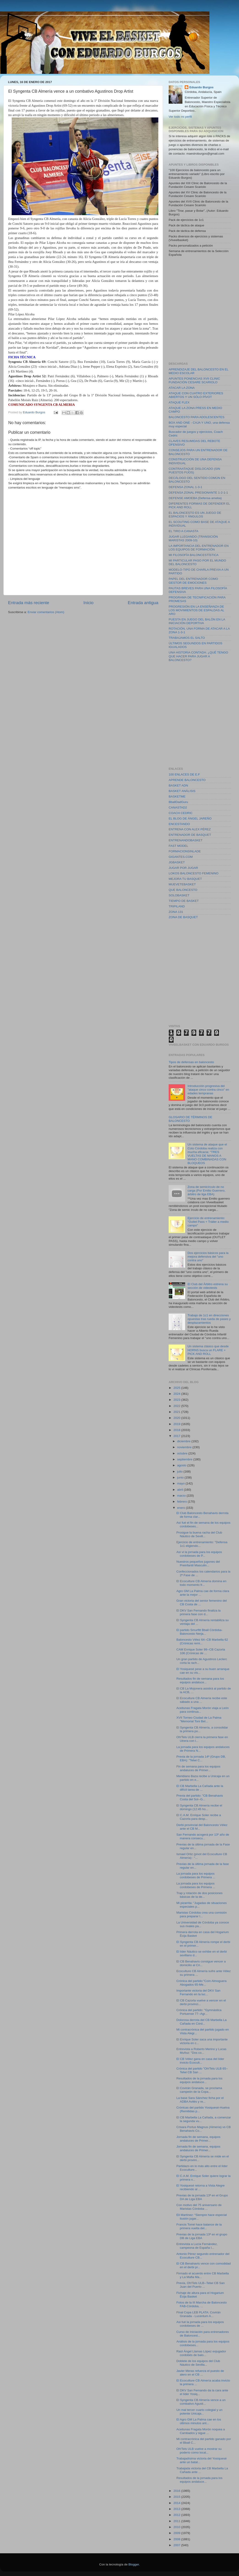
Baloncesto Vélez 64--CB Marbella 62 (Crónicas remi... (202, 1641)
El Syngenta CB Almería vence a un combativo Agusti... (201, 2401)
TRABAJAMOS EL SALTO (187, 637)
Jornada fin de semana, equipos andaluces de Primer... (198, 2138)
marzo (182, 1495)
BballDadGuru (178, 802)
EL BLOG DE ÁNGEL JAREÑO (190, 818)
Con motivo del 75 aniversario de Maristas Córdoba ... (199, 2206)
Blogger (134, 2564)
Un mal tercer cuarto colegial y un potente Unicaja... (199, 2411)
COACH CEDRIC (180, 813)
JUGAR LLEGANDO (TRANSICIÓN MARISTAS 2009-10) (193, 538)
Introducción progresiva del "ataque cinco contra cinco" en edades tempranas (208, 1089)
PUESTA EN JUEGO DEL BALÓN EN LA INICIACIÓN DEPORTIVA (197, 621)
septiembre (185, 1459)
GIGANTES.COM (181, 857)
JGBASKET (177, 862)
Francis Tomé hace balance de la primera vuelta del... (199, 2226)
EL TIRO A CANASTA (183, 531)
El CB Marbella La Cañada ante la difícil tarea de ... (199, 1787)
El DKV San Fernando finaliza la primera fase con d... (198, 1612)
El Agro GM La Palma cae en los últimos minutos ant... (198, 2421)
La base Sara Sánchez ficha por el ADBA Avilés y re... (200, 2099)
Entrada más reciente (28, 602)
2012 (177, 2515)
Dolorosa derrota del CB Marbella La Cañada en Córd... (201, 2021)
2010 (177, 2527)
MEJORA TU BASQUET (185, 879)
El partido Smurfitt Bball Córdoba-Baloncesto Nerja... (199, 1631)
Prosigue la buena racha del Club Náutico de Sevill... (199, 1534)
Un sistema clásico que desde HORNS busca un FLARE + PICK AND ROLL (207, 1350)
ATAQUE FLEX (179, 402)
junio (180, 1477)
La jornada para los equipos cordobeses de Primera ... (195, 1875)
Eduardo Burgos (201, 87)
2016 (177, 2491)
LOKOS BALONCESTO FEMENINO (193, 873)
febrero (182, 1501)
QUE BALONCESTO (183, 890)
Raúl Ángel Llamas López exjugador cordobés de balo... (201, 2353)
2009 (177, 2533)
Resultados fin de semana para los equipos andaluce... (200, 1680)
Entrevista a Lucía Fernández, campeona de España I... (197, 2245)
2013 (177, 2509)
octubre (182, 1453)
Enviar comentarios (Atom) (46, 612)
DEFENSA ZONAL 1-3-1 (185, 487)
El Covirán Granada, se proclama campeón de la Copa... (199, 2089)
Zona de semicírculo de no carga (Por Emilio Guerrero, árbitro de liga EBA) (206, 1190)
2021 (177, 1412)
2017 (177, 1436)
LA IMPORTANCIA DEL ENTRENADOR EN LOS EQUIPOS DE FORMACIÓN (199, 547)
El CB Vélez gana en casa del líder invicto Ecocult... (200, 2060)
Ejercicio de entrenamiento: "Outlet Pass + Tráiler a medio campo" (207, 1221)
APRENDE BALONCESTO (187, 780)
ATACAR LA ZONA (182, 387)
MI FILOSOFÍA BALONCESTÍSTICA (194, 555)
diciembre (184, 1441)
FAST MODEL (178, 846)
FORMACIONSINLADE (185, 851)
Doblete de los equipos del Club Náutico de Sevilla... (198, 2362)
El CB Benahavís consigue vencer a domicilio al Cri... (201, 1963)
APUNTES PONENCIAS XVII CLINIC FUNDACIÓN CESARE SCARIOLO (194, 380)
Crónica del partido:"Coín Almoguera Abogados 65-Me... (201, 1982)
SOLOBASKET (179, 895)
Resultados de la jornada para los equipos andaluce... (199, 2080)
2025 (177, 1387)
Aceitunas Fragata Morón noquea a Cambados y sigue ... (200, 2431)
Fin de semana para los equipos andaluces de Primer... (198, 1768)
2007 (177, 2545)
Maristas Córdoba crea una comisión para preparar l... (201, 1914)
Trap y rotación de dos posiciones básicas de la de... (199, 1894)
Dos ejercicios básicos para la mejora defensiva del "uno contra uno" (207, 1256)
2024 (177, 1393)
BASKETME (177, 796)
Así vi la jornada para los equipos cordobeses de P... (199, 1553)
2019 (177, 1424)
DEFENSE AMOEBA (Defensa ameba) (195, 498)
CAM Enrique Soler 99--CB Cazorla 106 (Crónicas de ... (200, 1651)
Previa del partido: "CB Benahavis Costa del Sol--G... (199, 1797)
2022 (177, 1406)
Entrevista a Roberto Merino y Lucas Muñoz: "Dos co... (201, 2050)
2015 (177, 2496)
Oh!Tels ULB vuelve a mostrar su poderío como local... (199, 2450)
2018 (177, 1430)
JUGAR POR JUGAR (183, 868)
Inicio (88, 602)
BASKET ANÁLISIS (182, 791)
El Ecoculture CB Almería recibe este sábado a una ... (201, 1699)
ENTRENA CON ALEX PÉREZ (190, 829)
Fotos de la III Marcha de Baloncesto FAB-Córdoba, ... (201, 2304)
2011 (177, 2521)
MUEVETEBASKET (182, 884)
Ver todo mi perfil (180, 116)
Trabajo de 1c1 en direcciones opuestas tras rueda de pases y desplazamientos (209, 1319)
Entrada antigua (143, 602)
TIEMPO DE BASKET (184, 901)
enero (181, 1507)
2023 (177, 1399)
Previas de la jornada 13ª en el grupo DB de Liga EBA (201, 2236)
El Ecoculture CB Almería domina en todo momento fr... (201, 1583)
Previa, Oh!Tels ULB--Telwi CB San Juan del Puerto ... (200, 2284)
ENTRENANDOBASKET (186, 840)
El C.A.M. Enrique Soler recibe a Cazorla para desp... (198, 1816)
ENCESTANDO (179, 824)
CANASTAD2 (178, 807)
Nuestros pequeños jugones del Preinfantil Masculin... (198, 1563)
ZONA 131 (176, 912)
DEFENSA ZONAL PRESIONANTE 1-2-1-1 (198, 492)
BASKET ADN (178, 785)
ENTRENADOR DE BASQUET (190, 834)
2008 (177, 2539)
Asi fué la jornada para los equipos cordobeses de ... (200, 2323)
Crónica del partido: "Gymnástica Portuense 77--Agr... (199, 2011)
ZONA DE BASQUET (183, 917)
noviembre (184, 1447)
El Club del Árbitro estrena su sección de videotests (207, 1285)
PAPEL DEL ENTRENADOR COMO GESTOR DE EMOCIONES (193, 580)
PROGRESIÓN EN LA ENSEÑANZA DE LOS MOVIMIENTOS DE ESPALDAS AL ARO (196, 610)
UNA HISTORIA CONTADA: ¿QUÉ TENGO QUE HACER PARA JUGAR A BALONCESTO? (198, 656)
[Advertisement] (44, 309)
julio (180, 1471)
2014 (177, 2503)
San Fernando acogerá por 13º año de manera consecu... (202, 1836)
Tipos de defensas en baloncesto (191, 1062)
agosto (182, 1465)
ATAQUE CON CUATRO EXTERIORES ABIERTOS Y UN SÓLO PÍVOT (196, 395)
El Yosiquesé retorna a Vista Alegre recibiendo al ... (200, 2187)
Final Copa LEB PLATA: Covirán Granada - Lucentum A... (198, 2314)
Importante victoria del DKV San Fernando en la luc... (198, 1992)
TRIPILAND (177, 906)
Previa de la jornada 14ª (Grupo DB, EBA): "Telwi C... (201, 1758)
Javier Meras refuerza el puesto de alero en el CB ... (200, 2372)
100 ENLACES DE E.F (184, 774)
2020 (177, 1418)
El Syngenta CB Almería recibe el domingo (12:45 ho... (199, 1807)
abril (180, 1489)
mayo (181, 1483)
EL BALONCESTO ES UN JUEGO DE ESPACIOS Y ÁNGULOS (195, 514)
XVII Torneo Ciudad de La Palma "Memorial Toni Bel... (198, 1719)
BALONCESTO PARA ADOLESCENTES (196, 417)
